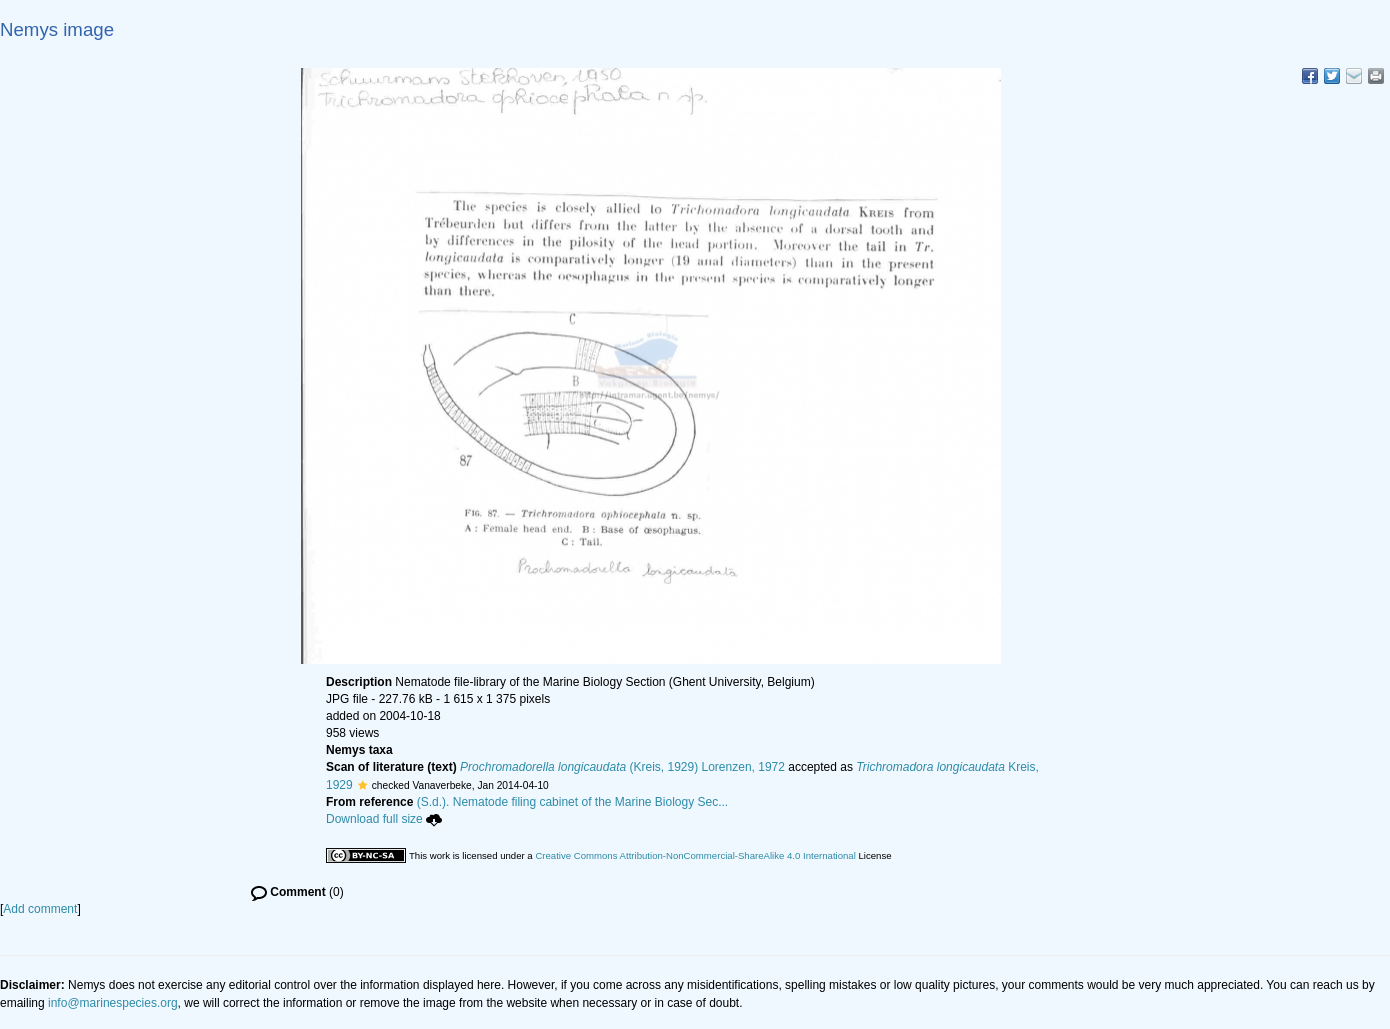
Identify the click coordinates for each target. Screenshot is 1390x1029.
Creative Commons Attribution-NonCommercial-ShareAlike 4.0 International (695, 855)
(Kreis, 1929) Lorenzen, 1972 (622, 767)
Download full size (384, 819)
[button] (362, 785)
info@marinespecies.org (113, 1003)
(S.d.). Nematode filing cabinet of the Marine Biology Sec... (573, 802)
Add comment (40, 909)
